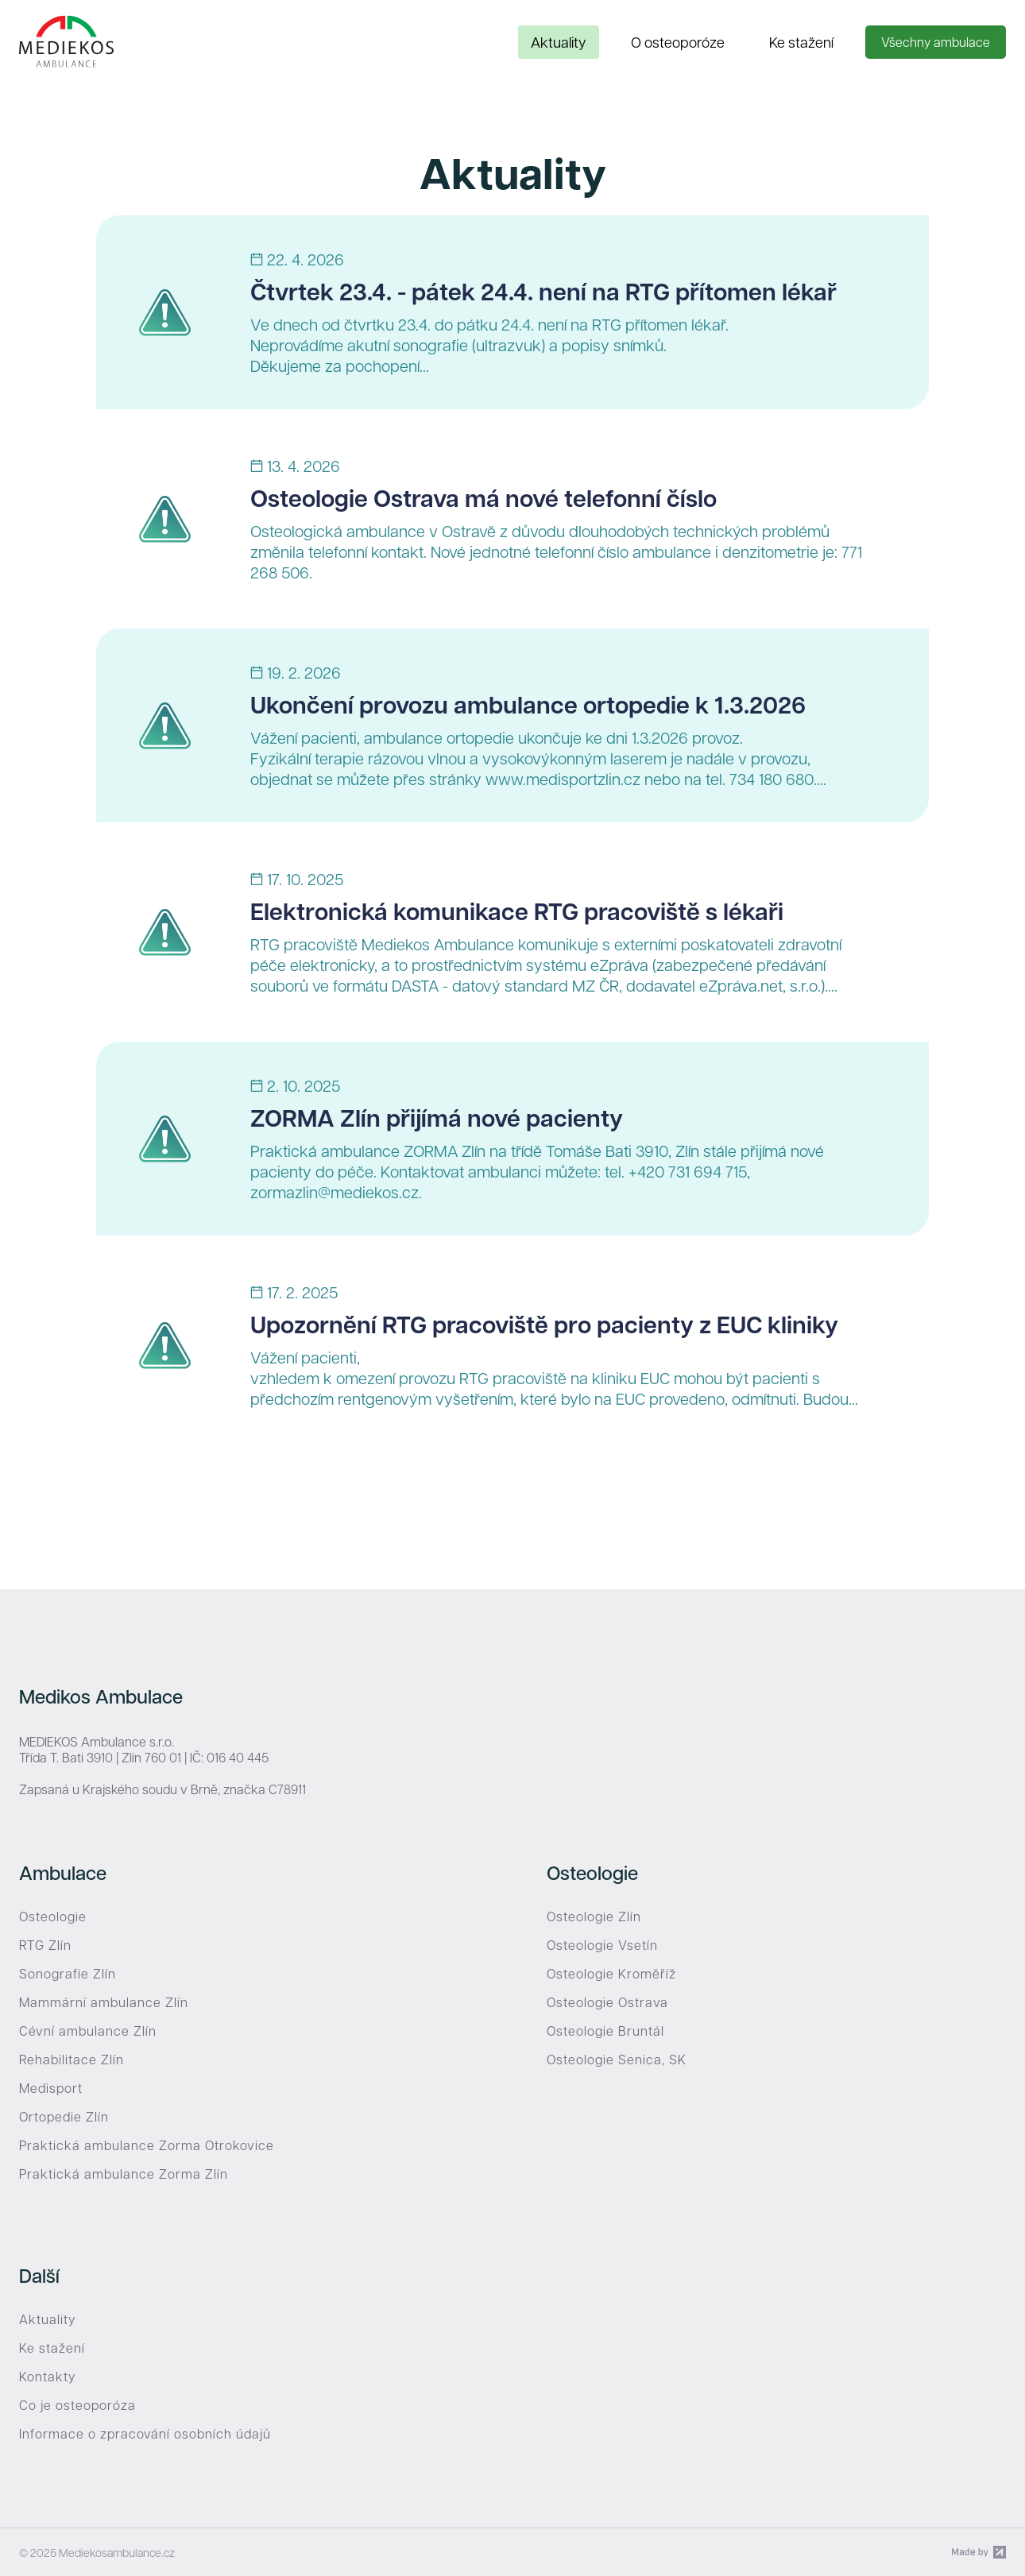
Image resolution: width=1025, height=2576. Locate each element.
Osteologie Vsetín (602, 1945)
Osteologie (53, 1916)
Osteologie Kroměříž (611, 1973)
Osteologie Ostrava (607, 2002)
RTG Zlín (45, 1945)
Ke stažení (801, 42)
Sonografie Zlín (67, 1973)
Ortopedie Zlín (64, 2116)
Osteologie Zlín (594, 1916)
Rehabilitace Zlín (71, 2059)
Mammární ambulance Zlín (103, 2002)
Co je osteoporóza (77, 2405)
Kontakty (47, 2376)
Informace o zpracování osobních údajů (145, 2433)
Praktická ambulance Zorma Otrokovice (146, 2145)
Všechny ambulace (935, 41)
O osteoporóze (678, 42)
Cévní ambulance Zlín (88, 2031)
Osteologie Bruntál (605, 2031)
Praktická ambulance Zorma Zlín (123, 2174)
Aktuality (558, 42)
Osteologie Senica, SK (617, 2059)
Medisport (51, 2088)
